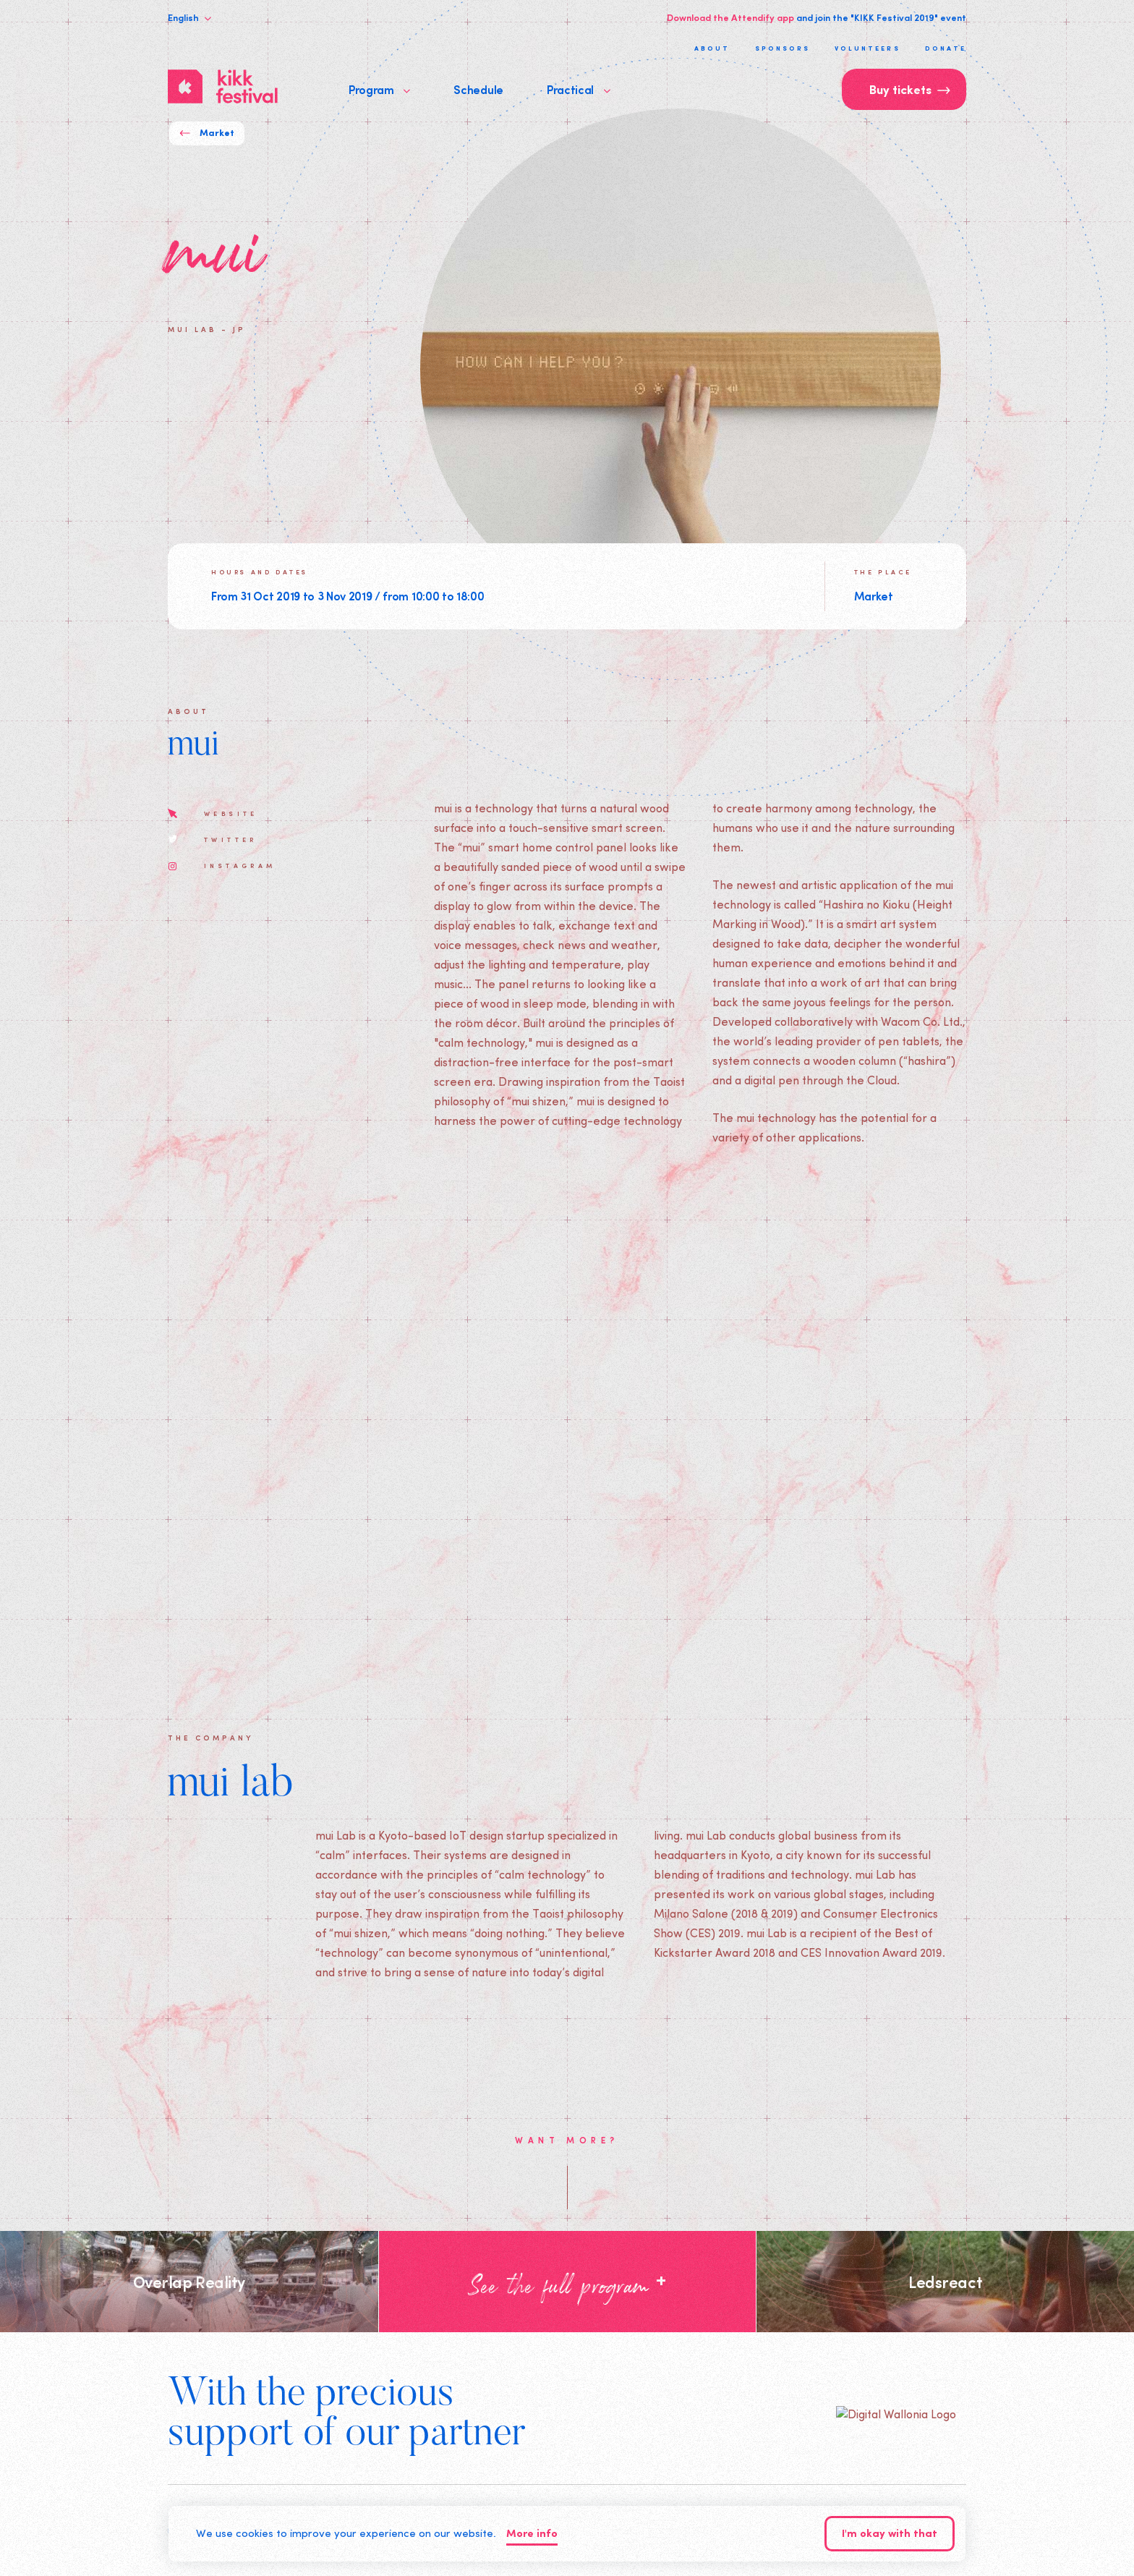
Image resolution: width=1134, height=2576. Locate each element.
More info (532, 2534)
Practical (578, 89)
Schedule (478, 89)
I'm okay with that (889, 2534)
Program (379, 89)
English (189, 17)
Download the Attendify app (730, 17)
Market (206, 133)
